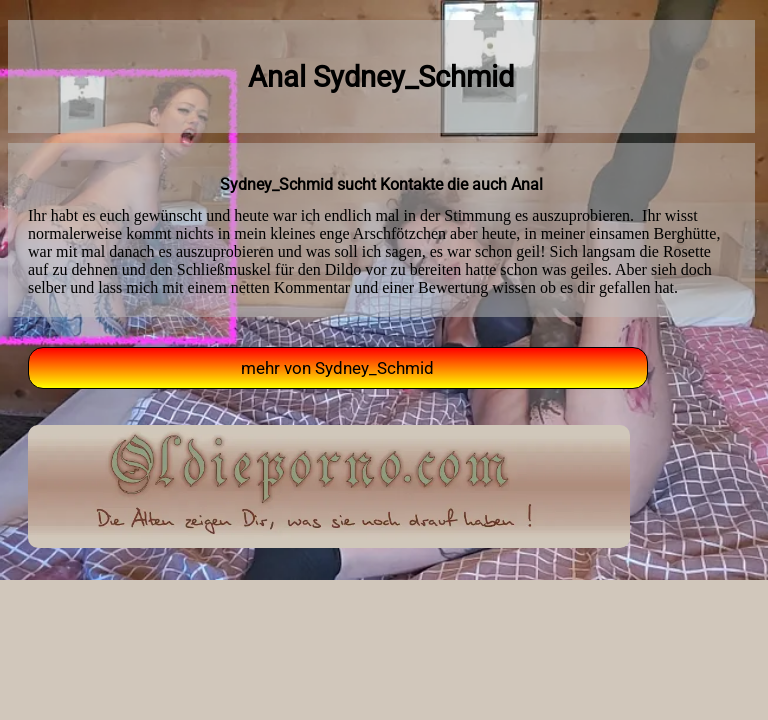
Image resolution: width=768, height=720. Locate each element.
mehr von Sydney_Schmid (337, 368)
